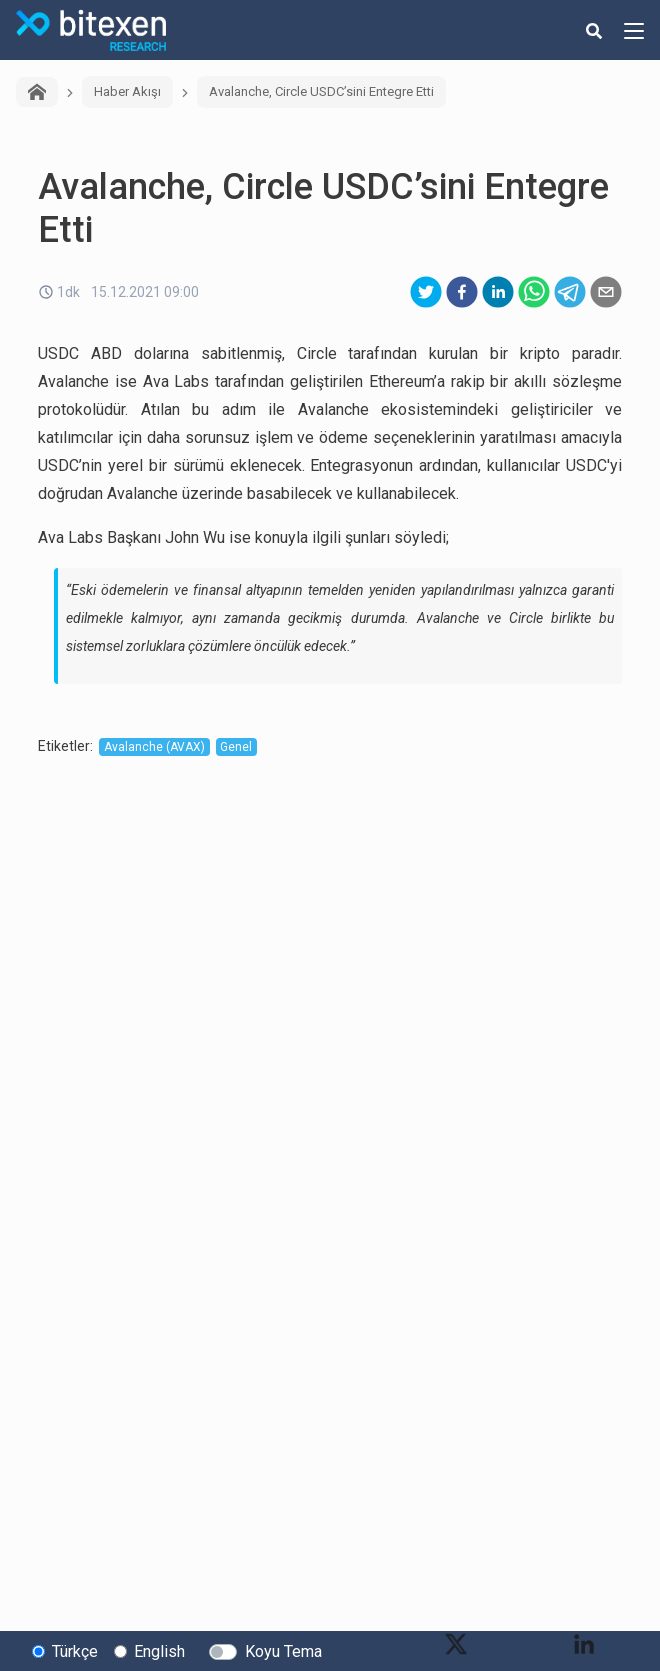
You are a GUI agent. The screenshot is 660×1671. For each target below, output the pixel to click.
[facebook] (462, 292)
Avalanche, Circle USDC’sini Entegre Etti (321, 91)
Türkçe (75, 1651)
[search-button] (594, 30)
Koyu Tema (283, 1651)
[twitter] (426, 292)
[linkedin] (498, 292)
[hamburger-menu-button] (634, 30)
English (159, 1651)
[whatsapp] (534, 292)
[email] (606, 292)
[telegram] (570, 292)
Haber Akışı (127, 91)
